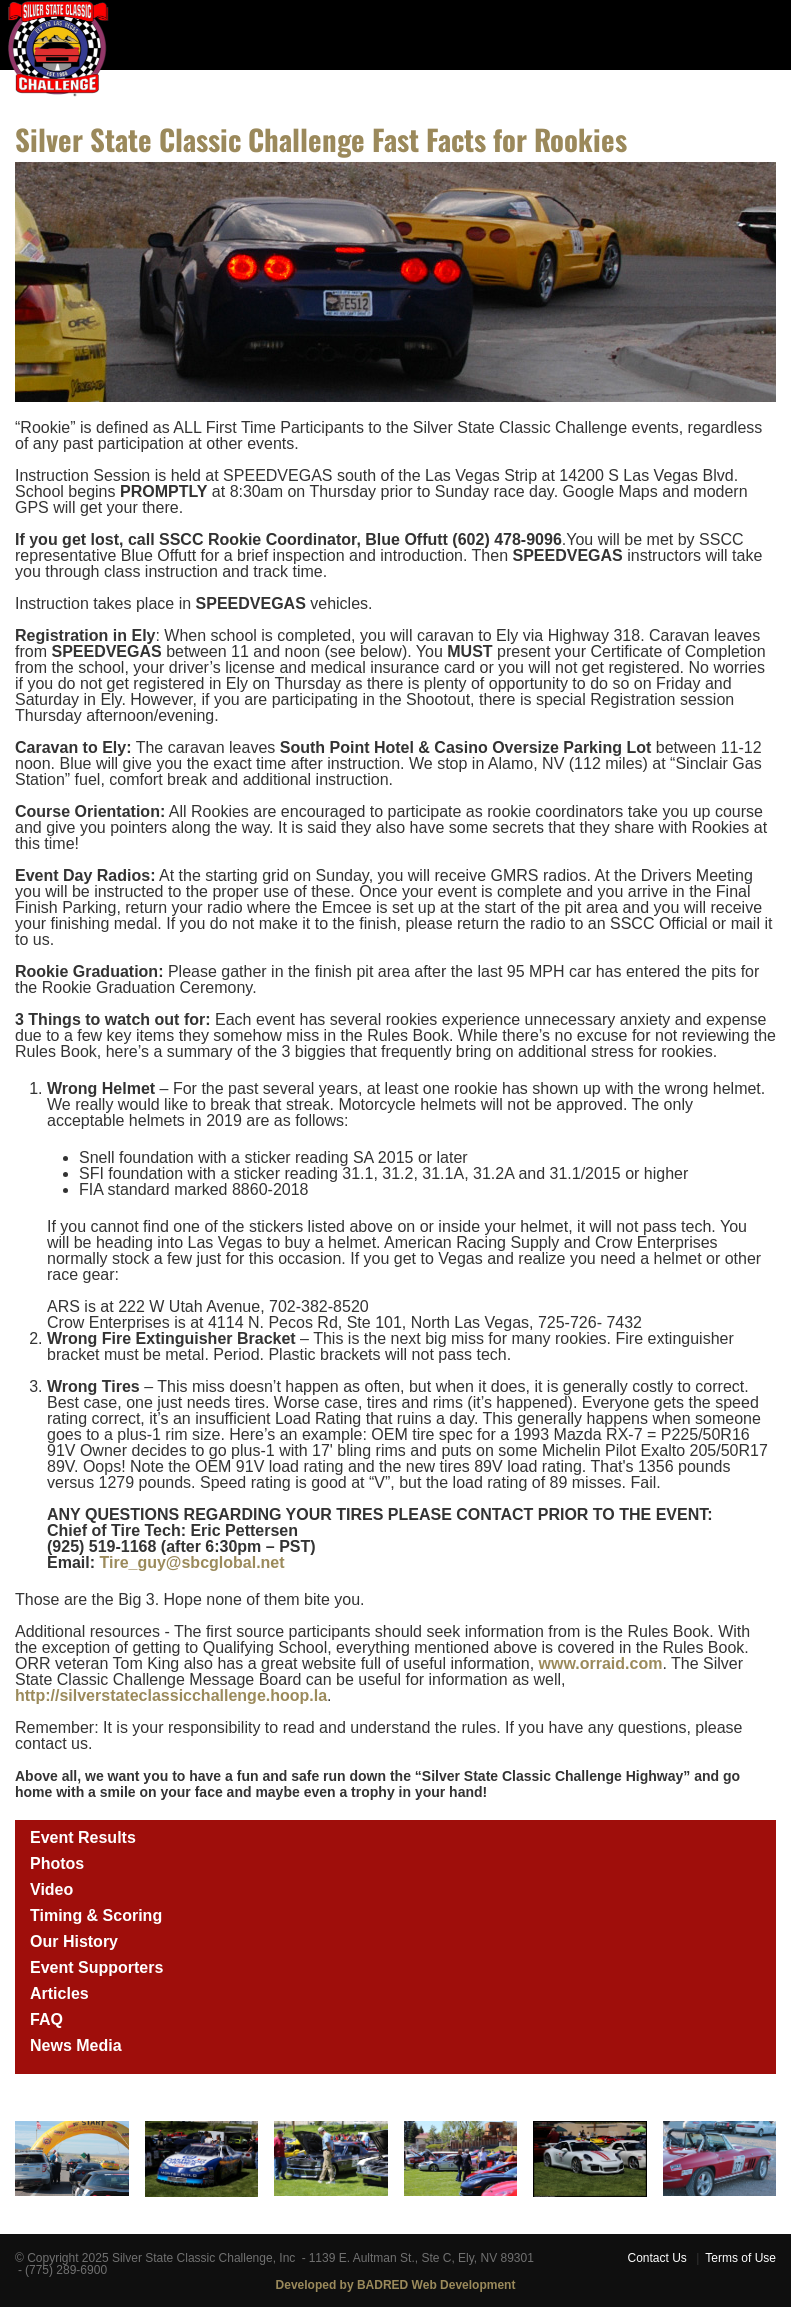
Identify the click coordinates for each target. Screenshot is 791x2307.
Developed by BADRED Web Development (396, 2285)
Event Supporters (96, 1967)
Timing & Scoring (96, 1915)
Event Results (83, 1837)
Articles (59, 1993)
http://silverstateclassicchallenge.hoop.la (171, 1695)
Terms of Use (740, 2258)
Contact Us (656, 2258)
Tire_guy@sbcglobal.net (191, 1562)
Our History (74, 1941)
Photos (57, 1863)
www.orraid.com (601, 1663)
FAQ (46, 2019)
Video (51, 1889)
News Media (76, 2045)
